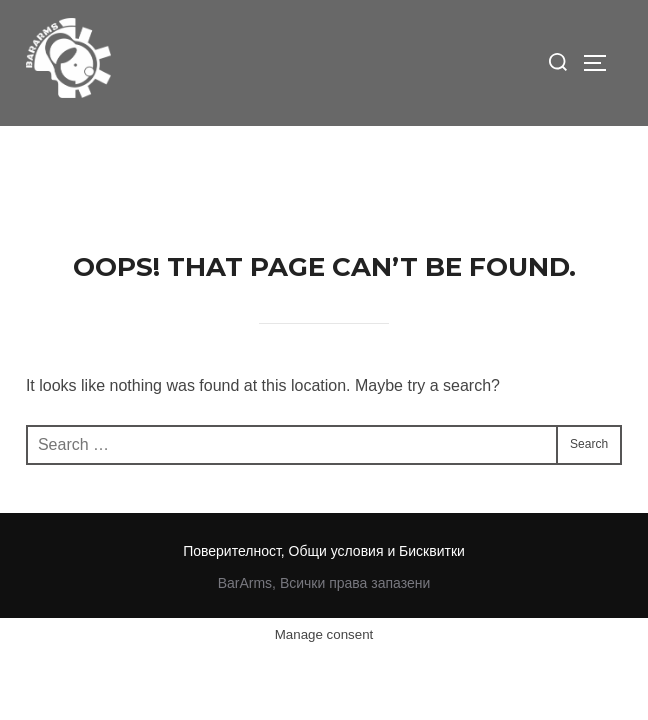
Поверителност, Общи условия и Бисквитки (324, 425)
